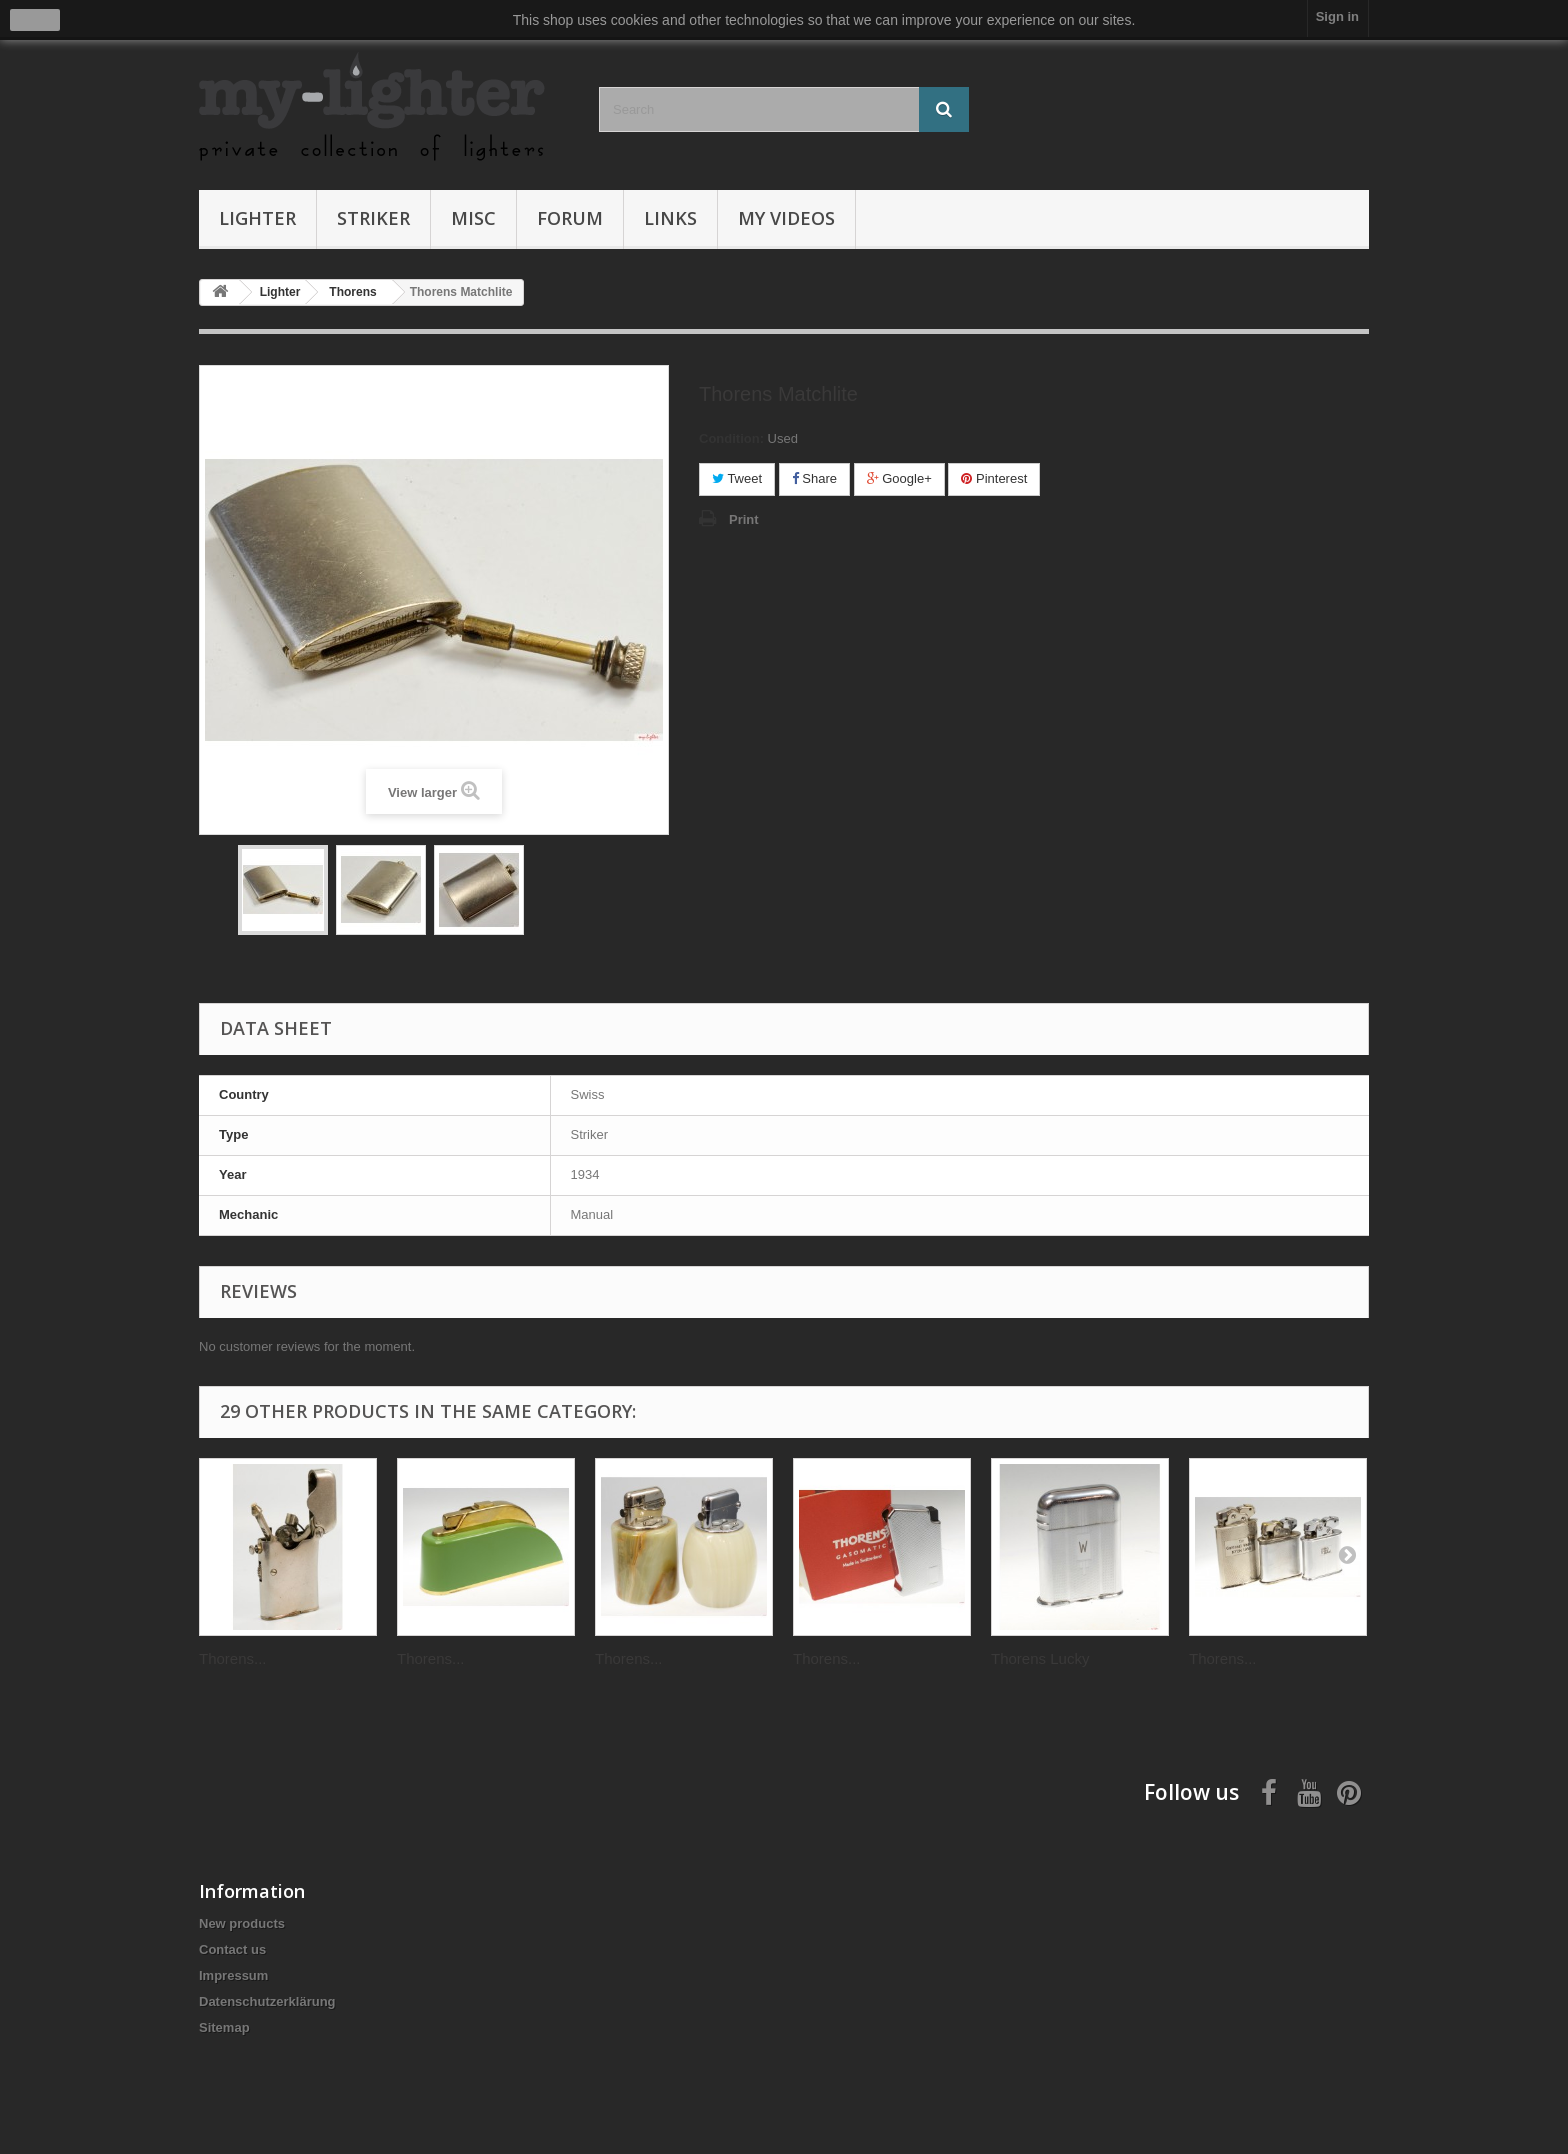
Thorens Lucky (1040, 1658)
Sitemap (224, 2027)
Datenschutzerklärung (267, 2001)
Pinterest (994, 478)
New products (242, 1923)
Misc (473, 218)
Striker (373, 218)
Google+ (899, 478)
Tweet (737, 478)
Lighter (257, 218)
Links (670, 218)
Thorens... (233, 1658)
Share (814, 478)
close (35, 20)
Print (744, 519)
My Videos (786, 218)
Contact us (232, 1949)
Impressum (233, 1975)
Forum (570, 218)
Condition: (731, 438)
